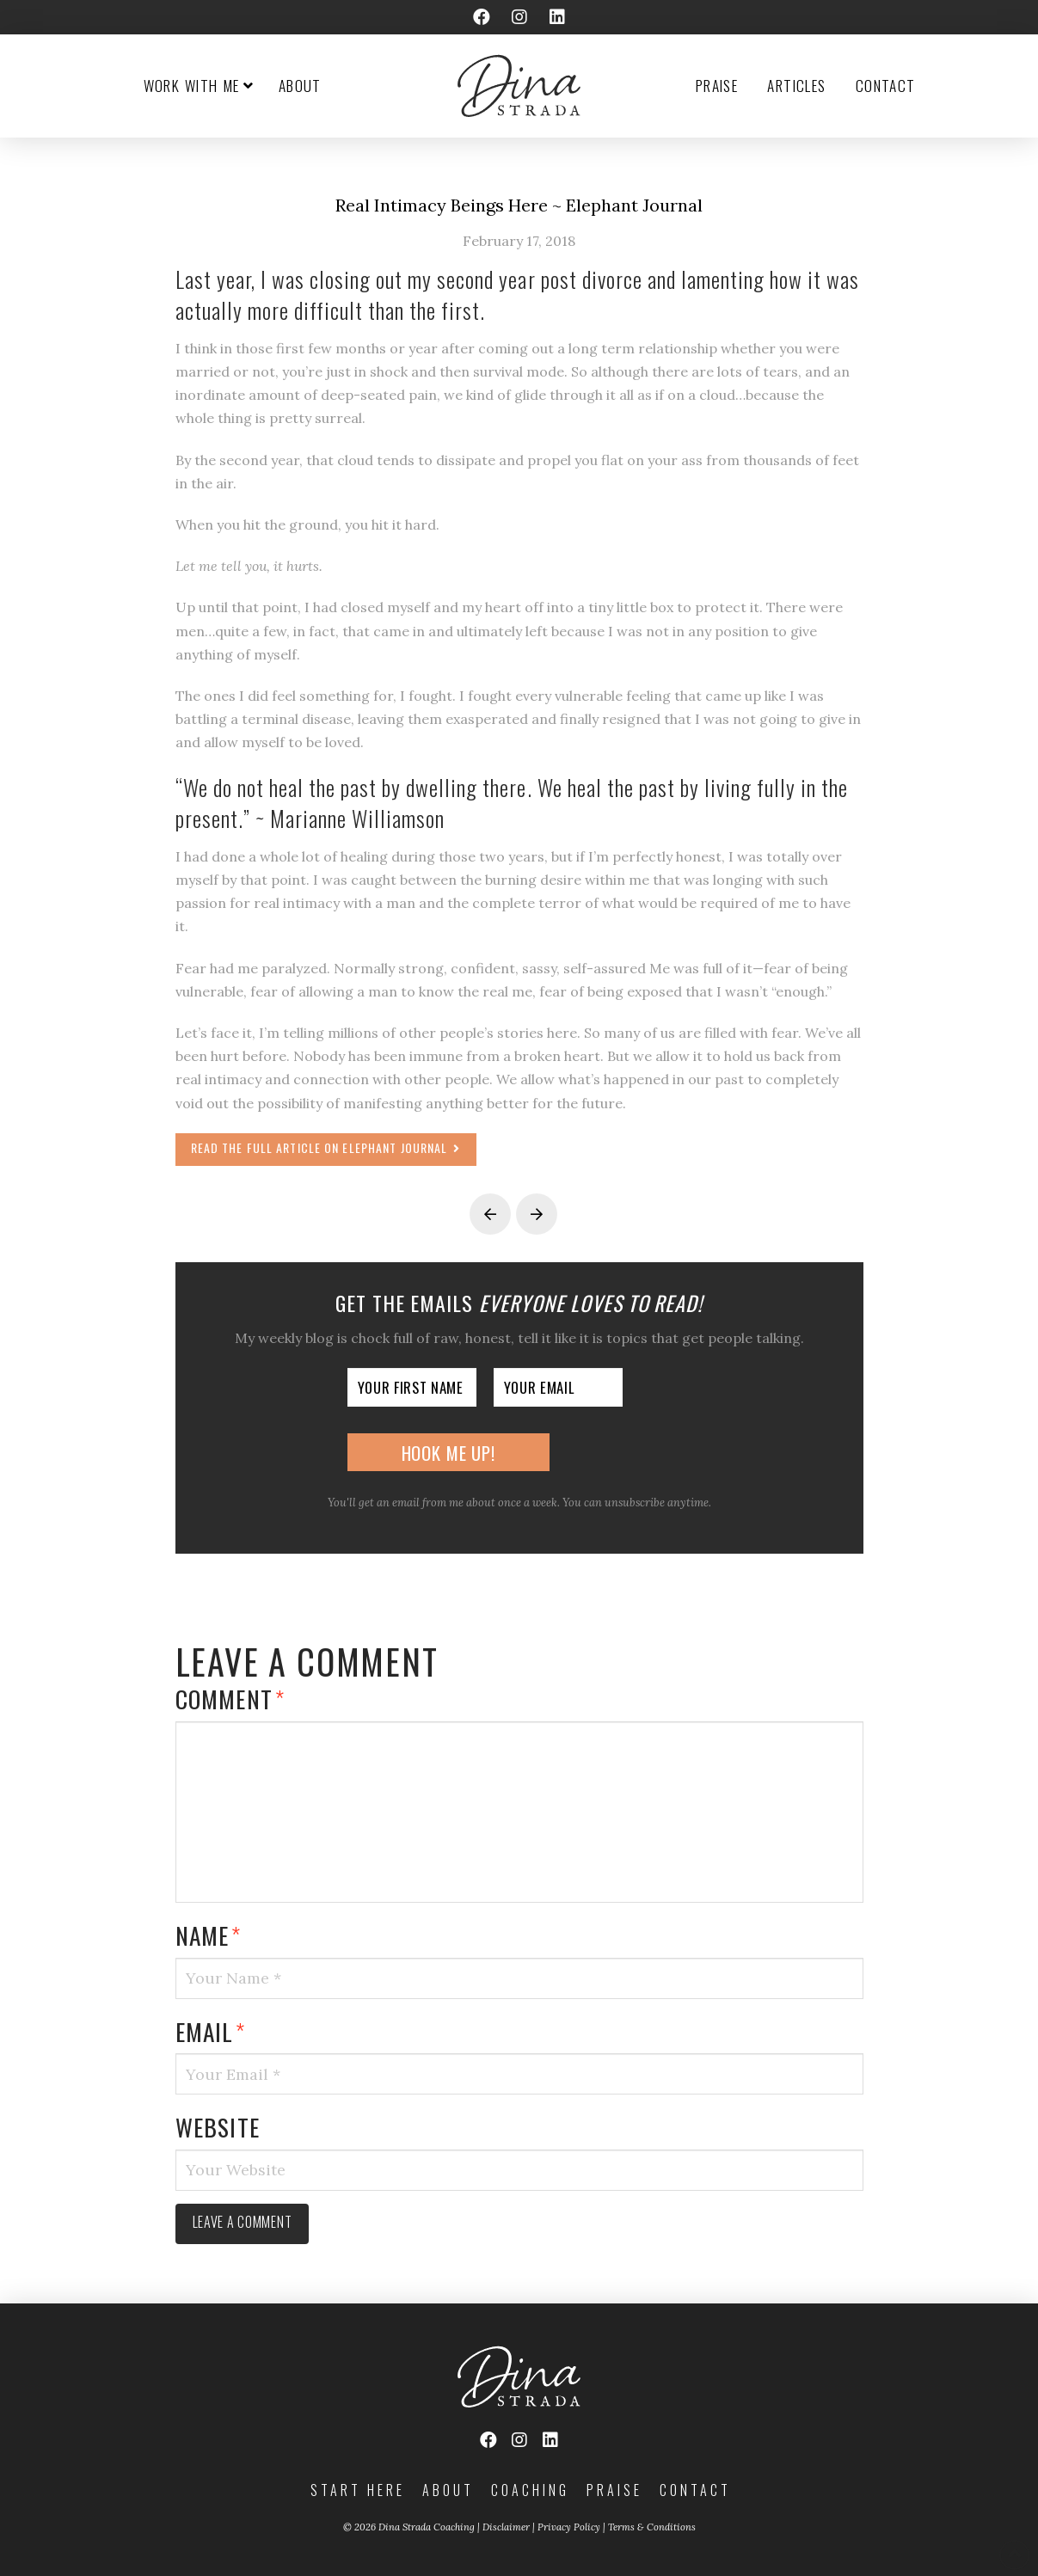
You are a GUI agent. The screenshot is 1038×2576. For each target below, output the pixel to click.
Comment (230, 1698)
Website (218, 2126)
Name (208, 1935)
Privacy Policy (568, 2527)
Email (210, 2031)
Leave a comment (242, 2221)
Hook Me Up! (448, 1452)
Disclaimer (506, 2527)
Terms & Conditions (652, 2527)
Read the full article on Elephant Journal (326, 1147)
